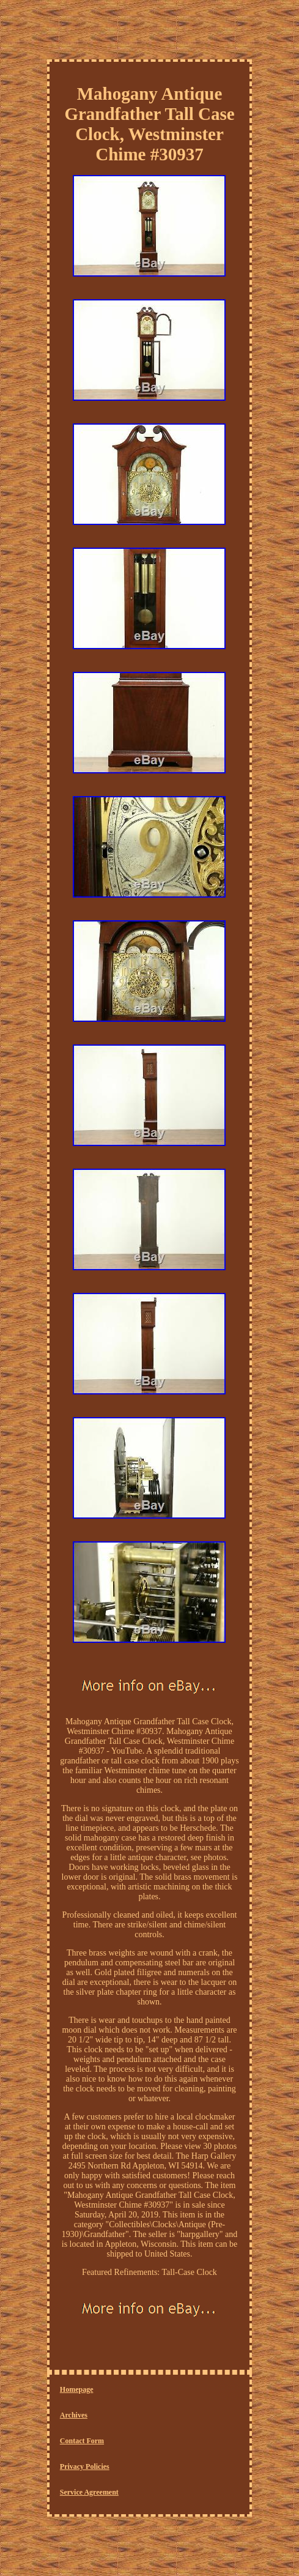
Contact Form (82, 2440)
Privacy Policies (84, 2466)
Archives (73, 2415)
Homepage (77, 2389)
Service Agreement (89, 2492)
